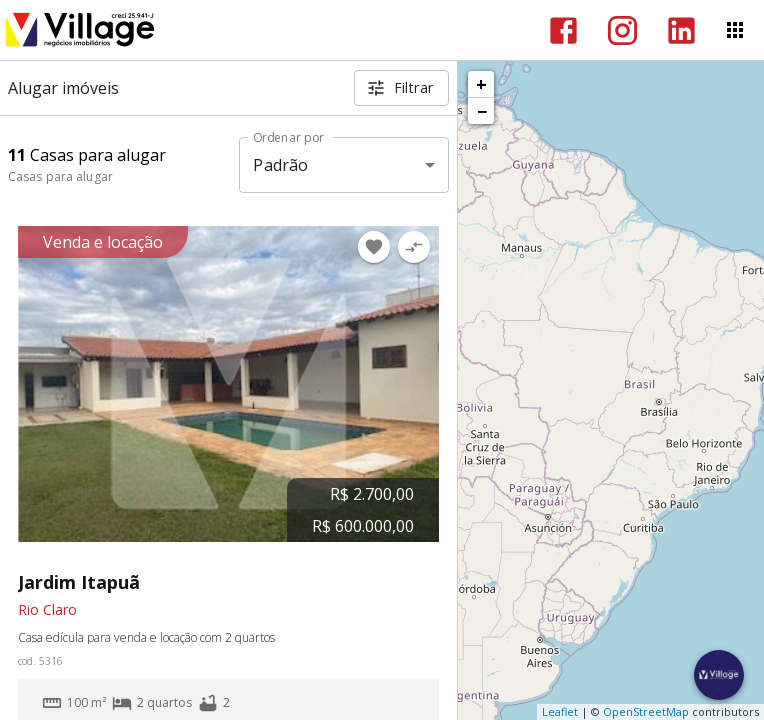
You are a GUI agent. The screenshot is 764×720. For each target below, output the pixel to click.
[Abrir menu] (735, 30)
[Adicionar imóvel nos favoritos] (374, 247)
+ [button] (481, 84)
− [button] (482, 111)
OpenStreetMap (646, 711)
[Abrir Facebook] (563, 30)
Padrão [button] (280, 165)
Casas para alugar (60, 176)
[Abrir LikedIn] (681, 30)
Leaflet (560, 711)
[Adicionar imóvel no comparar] (414, 247)
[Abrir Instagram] (622, 30)
